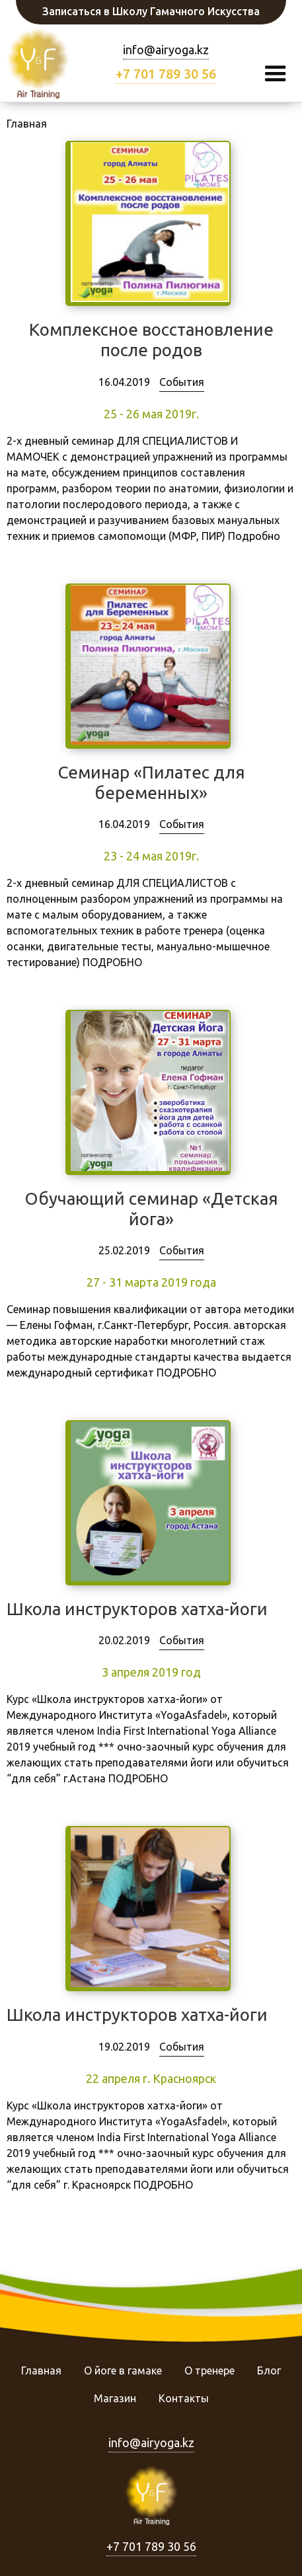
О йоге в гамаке (123, 2370)
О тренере (209, 2370)
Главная (41, 2370)
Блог (269, 2370)
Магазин (115, 2398)
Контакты (184, 2398)
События (181, 382)
